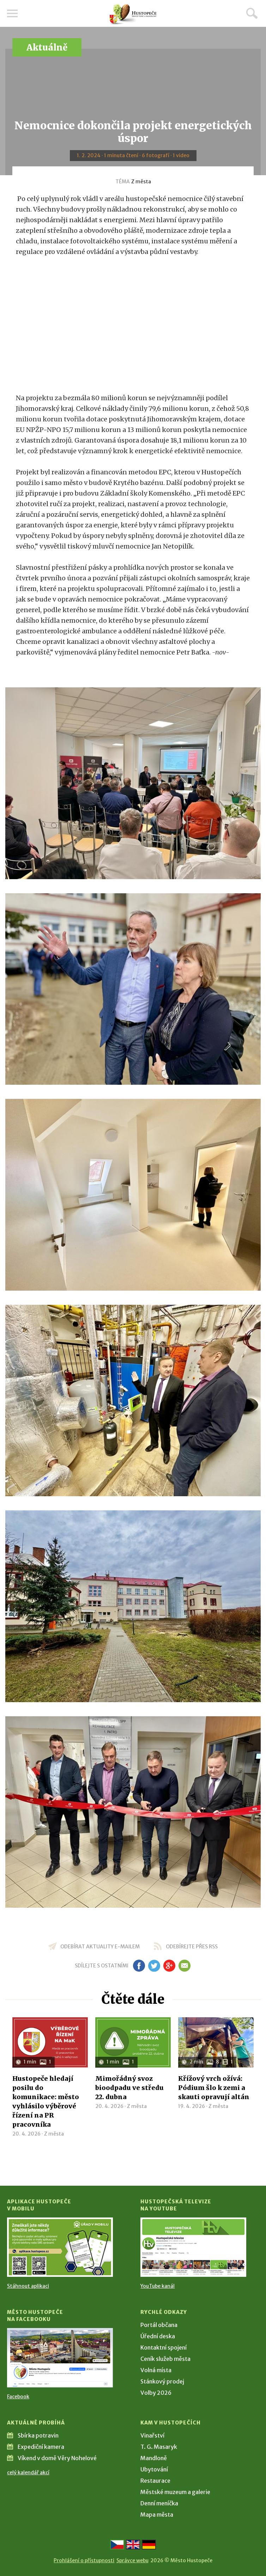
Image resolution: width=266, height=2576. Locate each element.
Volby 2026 (155, 2392)
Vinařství (152, 2435)
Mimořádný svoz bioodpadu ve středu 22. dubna (129, 2087)
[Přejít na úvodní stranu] (133, 14)
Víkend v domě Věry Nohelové (57, 2458)
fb (139, 1965)
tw (154, 1965)
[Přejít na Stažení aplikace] (60, 2247)
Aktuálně (46, 47)
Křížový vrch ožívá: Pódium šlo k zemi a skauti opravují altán (213, 2087)
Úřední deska (157, 2336)
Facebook (18, 2396)
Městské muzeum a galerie (175, 2491)
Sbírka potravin (38, 2435)
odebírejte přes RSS (192, 1946)
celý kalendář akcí (28, 2472)
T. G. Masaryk (158, 2446)
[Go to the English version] (133, 2545)
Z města (141, 181)
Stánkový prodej (162, 2381)
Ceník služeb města (165, 2358)
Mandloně (153, 2458)
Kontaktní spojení (163, 2347)
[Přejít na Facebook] (60, 2357)
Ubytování (154, 2469)
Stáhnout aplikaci (28, 2286)
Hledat (252, 13)
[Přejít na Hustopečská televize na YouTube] (193, 2247)
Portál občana (158, 2324)
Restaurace (155, 2480)
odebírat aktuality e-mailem (100, 1946)
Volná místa (155, 2370)
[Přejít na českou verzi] (117, 2545)
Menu (12, 13)
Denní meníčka (159, 2503)
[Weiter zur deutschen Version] (149, 2545)
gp (169, 1965)
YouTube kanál (157, 2286)
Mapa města (156, 2514)
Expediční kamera (41, 2446)
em (184, 1965)
